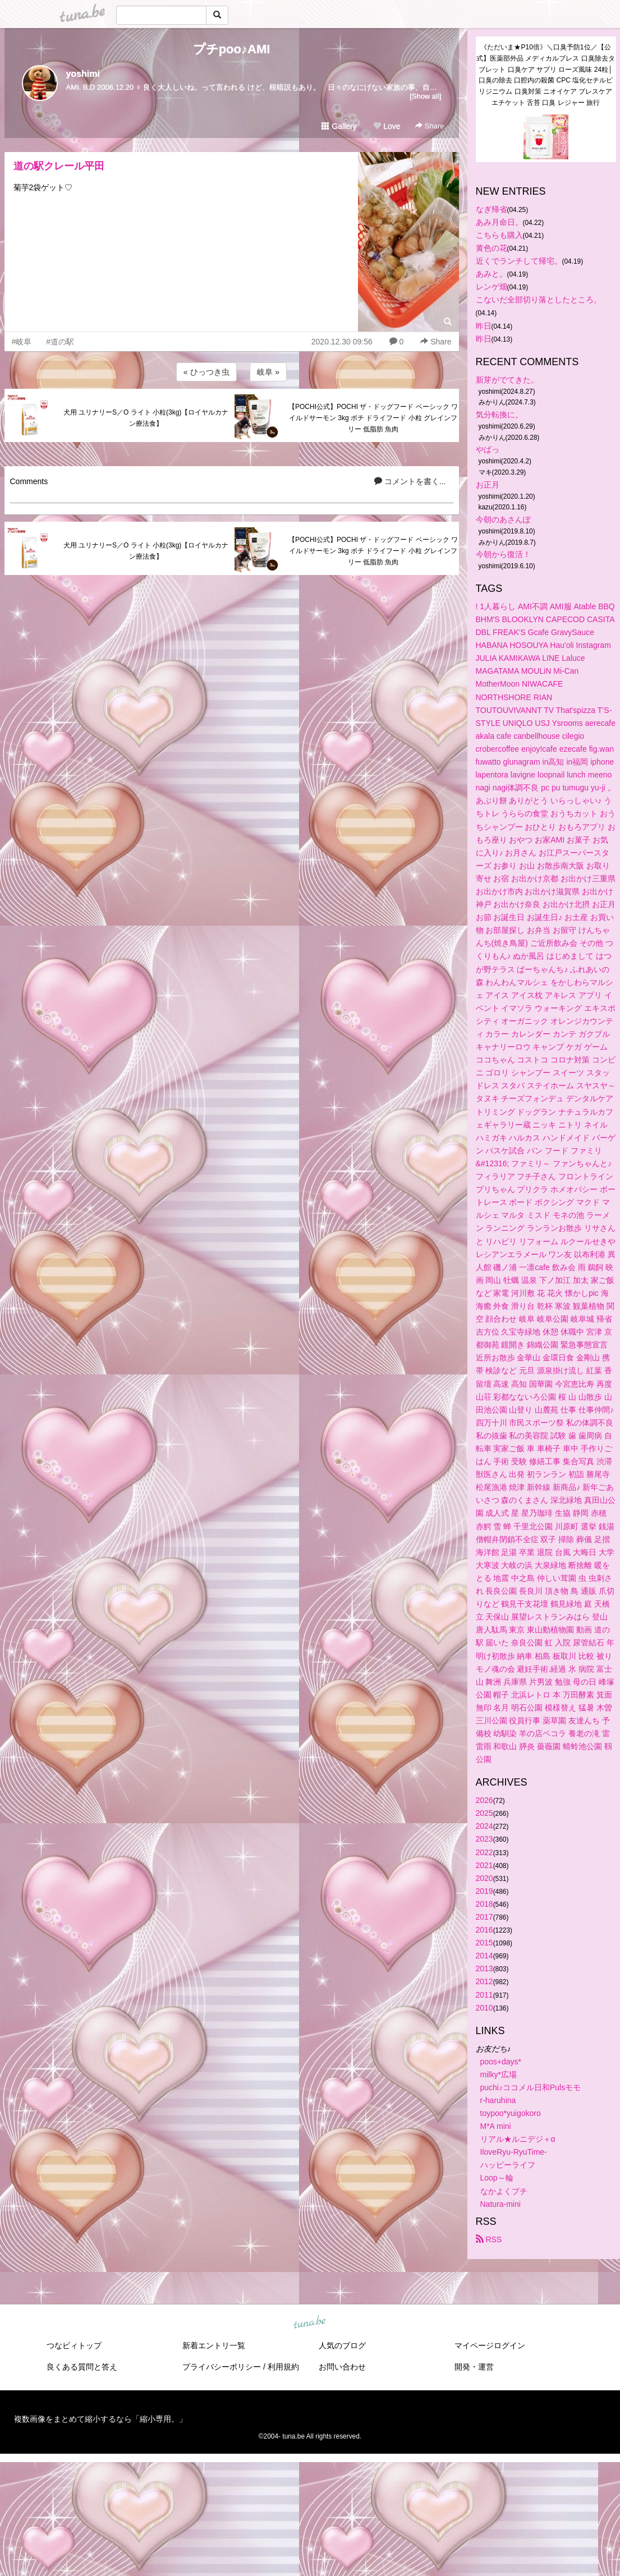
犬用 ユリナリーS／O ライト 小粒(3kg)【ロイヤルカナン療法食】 (146, 417)
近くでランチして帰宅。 (519, 260)
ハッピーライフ (507, 2164)
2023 (484, 1838)
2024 (484, 1825)
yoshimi (83, 74)
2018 (484, 1903)
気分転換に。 (499, 414)
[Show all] (425, 96)
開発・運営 (474, 2366)
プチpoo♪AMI (231, 49)
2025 (484, 1813)
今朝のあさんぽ (503, 519)
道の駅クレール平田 (58, 166)
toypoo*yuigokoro (510, 2113)
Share (429, 126)
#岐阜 (22, 341)
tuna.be (309, 2322)
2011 (484, 1994)
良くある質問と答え (82, 2366)
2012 (484, 1981)
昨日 (484, 325)
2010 (484, 2007)
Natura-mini (500, 2204)
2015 (484, 1942)
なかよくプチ (503, 2191)
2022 (484, 1852)
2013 (484, 1968)
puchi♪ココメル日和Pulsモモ (530, 2087)
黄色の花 (491, 247)
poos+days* (501, 2061)
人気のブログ (342, 2345)
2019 (484, 1891)
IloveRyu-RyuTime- (513, 2151)
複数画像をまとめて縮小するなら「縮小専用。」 (100, 2418)
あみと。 (491, 273)
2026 (484, 1800)
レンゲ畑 (491, 286)
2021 (484, 1865)
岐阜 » (268, 371)
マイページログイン (489, 2345)
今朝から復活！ (503, 554)
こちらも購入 (499, 235)
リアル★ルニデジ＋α (517, 2139)
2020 (484, 1878)
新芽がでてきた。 (507, 379)
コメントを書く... (410, 481)
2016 (484, 1929)
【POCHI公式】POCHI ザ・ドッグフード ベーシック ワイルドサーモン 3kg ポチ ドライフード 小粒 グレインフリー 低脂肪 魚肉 (373, 418)
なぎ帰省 (491, 209)
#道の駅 (60, 341)
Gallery (339, 126)
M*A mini (495, 2126)
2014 (484, 1955)
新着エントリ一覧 (213, 2345)
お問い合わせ (342, 2366)
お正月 (487, 484)
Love (386, 126)
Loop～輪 (496, 2177)
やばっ (487, 449)
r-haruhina (498, 2100)
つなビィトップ (74, 2345)
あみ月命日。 (499, 222)
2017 (484, 1916)
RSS (489, 2239)
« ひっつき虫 (206, 371)
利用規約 (283, 2366)
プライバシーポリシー (221, 2366)
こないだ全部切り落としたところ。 (538, 299)
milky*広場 (498, 2074)
